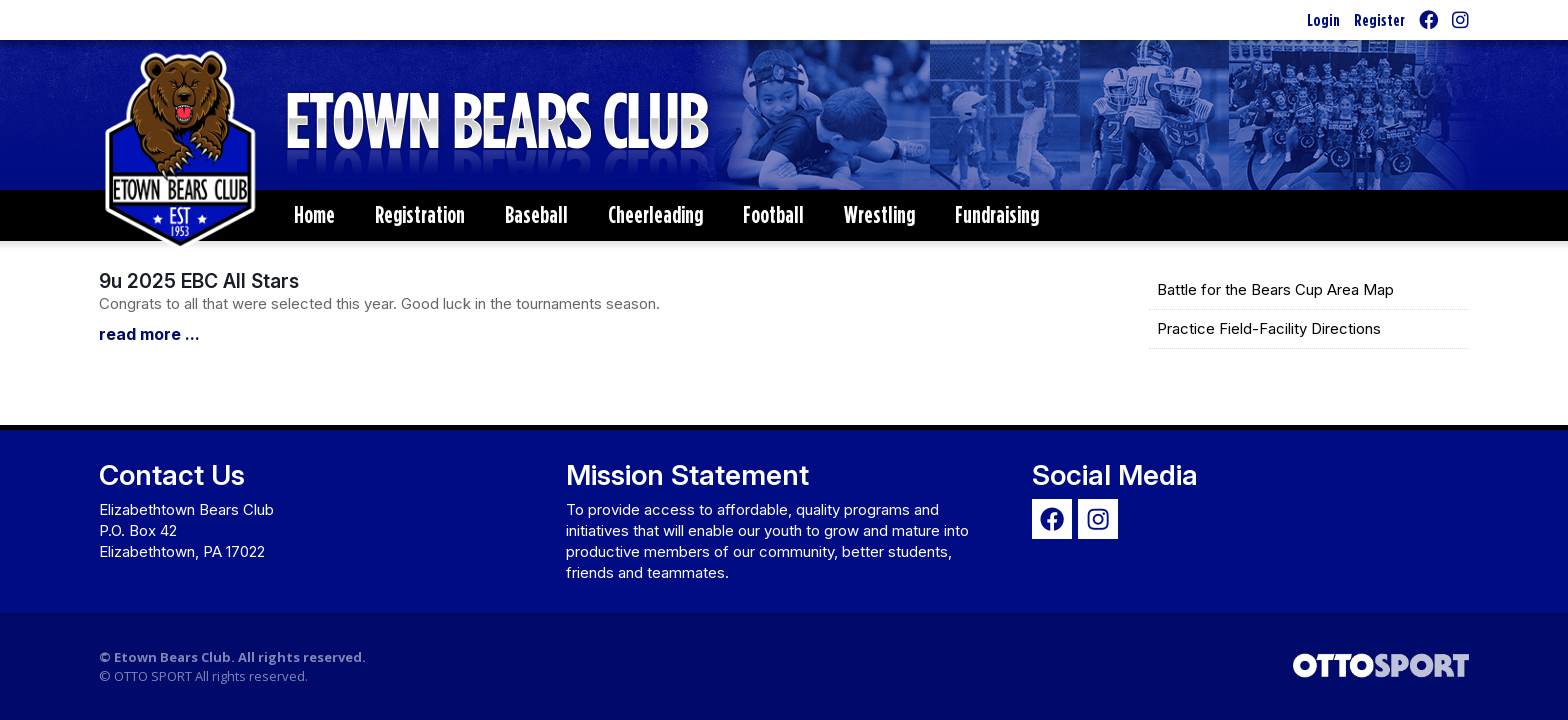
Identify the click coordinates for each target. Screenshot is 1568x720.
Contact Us (172, 475)
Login (1323, 19)
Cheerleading (655, 214)
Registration (420, 214)
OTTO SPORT (153, 676)
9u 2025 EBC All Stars (199, 281)
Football (773, 214)
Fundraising (997, 214)
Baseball (536, 214)
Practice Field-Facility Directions (1269, 328)
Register (1379, 19)
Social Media (1115, 475)
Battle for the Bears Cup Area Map (1275, 289)
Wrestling (879, 214)
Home (314, 214)
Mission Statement (687, 475)
